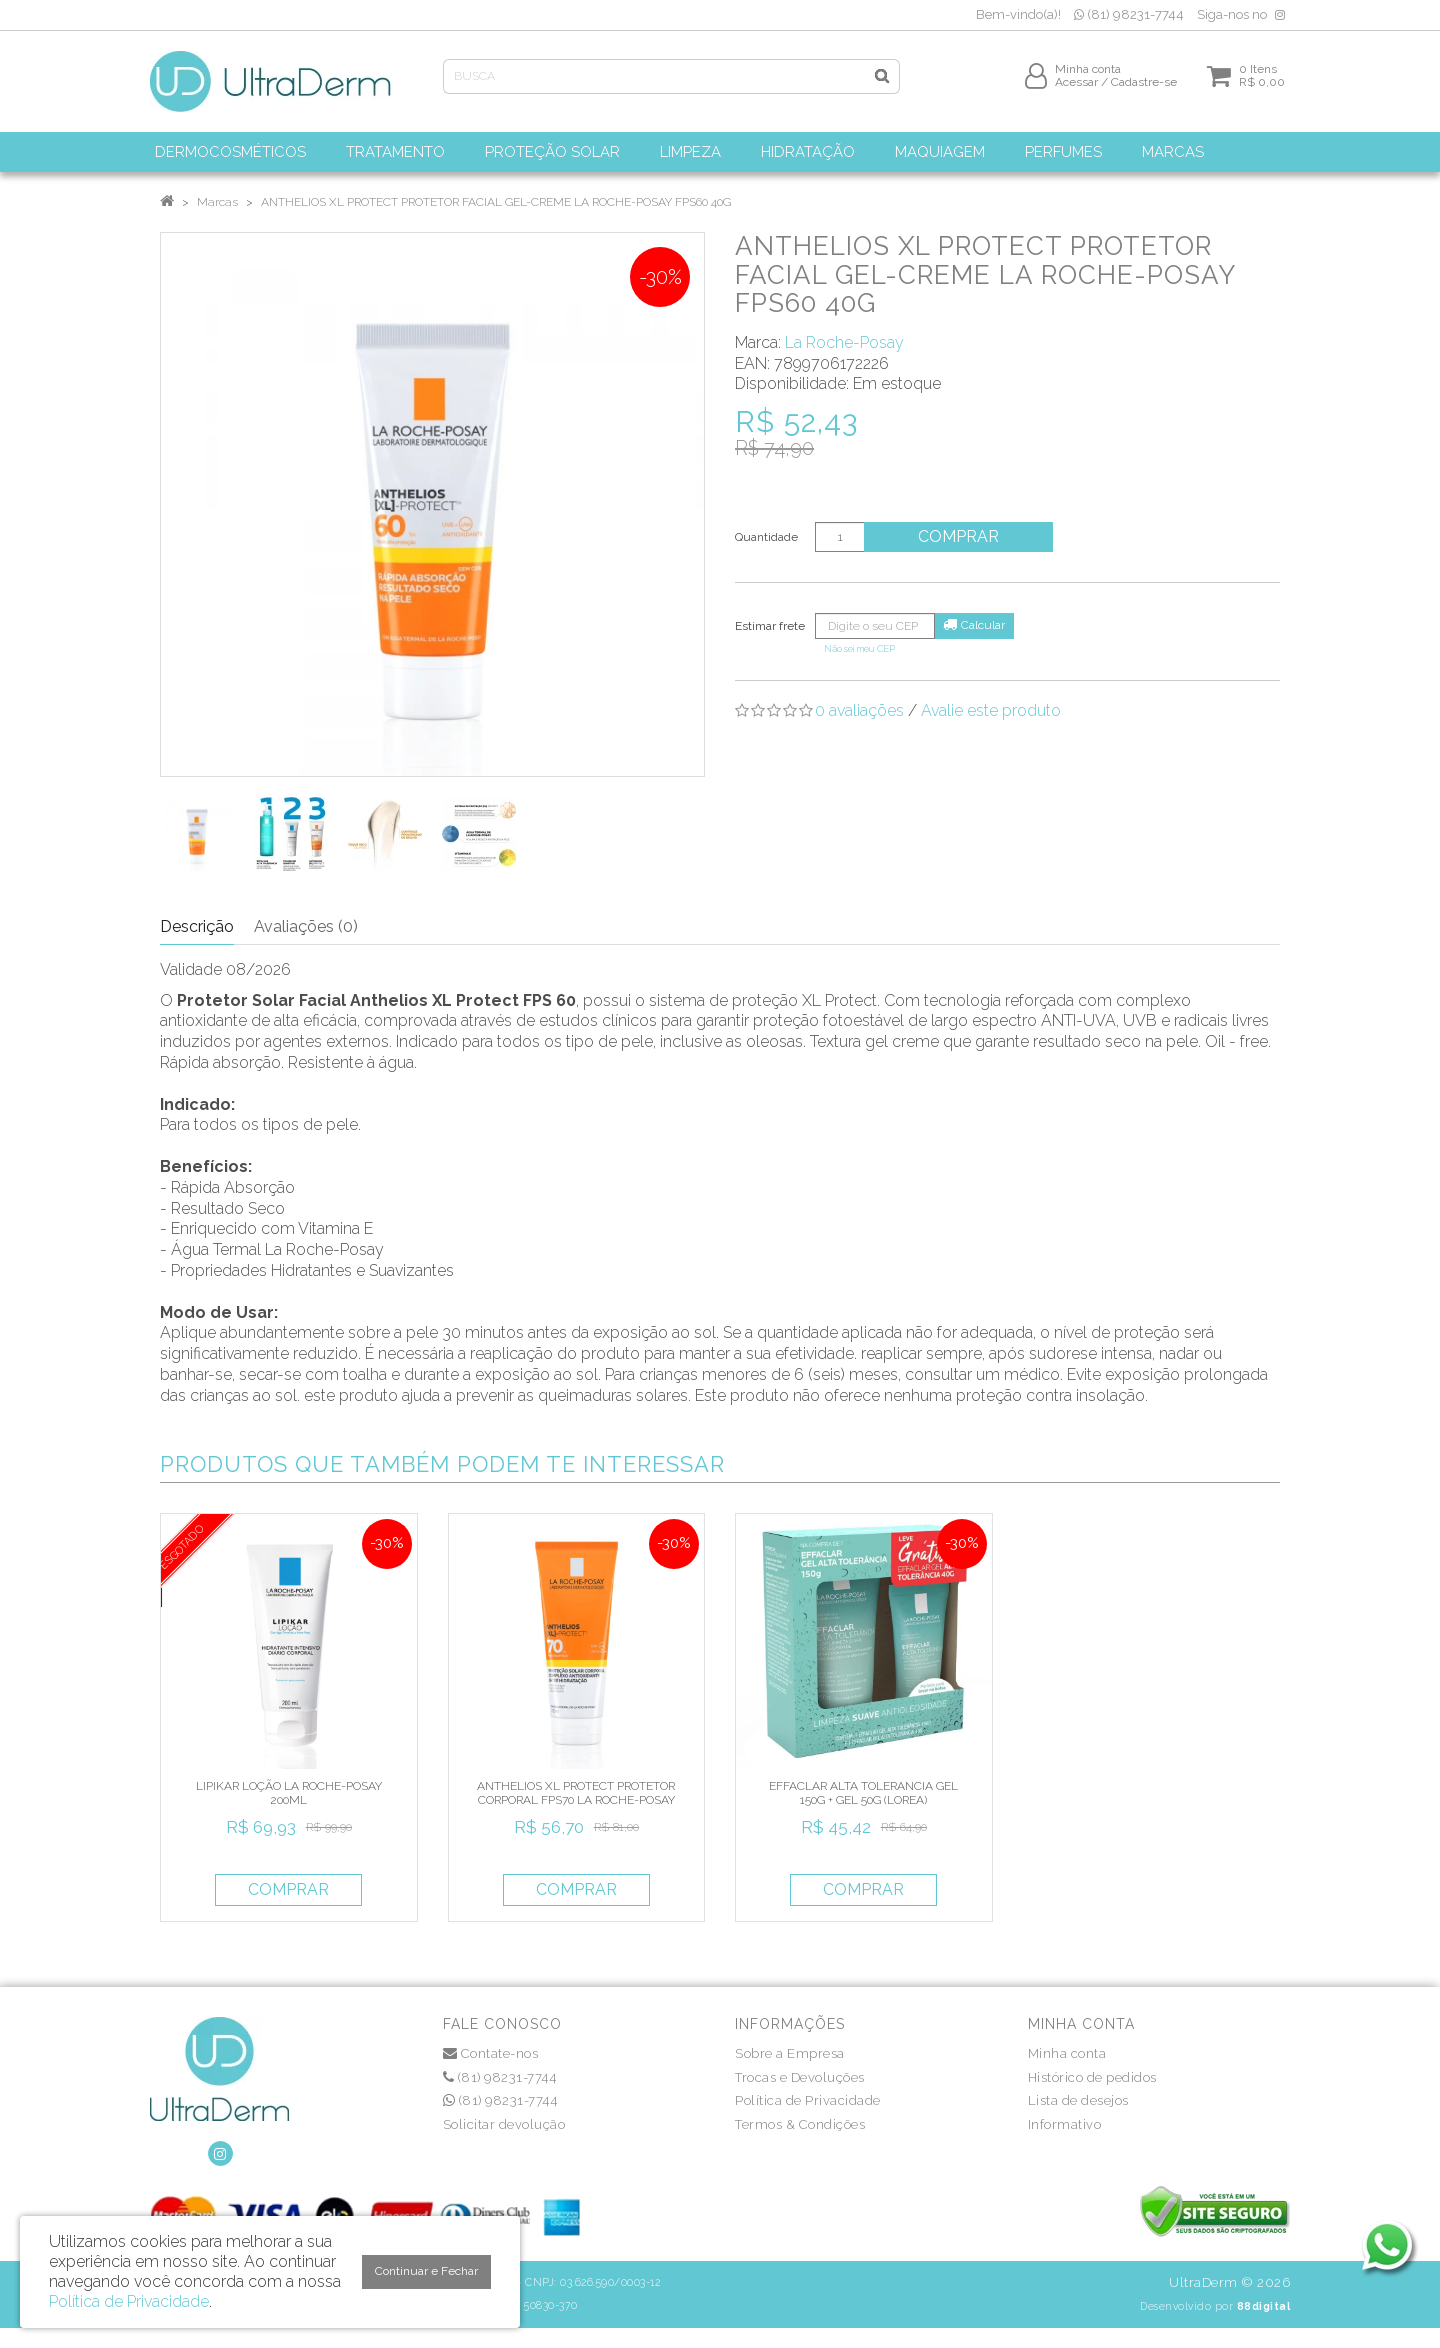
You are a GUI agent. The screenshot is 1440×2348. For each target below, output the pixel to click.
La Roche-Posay (844, 342)
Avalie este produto (991, 710)
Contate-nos (491, 2053)
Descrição (197, 926)
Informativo (1065, 2124)
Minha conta (1067, 2053)
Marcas (217, 202)
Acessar (1076, 87)
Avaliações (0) (306, 926)
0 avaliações (859, 710)
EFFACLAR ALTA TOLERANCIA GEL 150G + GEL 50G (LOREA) (863, 1793)
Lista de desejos (1078, 2100)
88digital (1264, 2306)
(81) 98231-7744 (1129, 14)
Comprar (964, 536)
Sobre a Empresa (790, 2053)
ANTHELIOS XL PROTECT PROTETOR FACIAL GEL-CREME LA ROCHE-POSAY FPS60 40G (496, 202)
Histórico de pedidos (1092, 2077)
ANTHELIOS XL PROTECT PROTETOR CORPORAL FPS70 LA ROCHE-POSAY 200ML (576, 1800)
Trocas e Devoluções (800, 2077)
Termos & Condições (800, 2124)
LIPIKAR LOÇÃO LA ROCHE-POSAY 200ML (289, 1793)
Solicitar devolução (504, 2124)
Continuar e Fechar (426, 2271)
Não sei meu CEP (859, 648)
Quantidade (766, 537)
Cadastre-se (1144, 87)
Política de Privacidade (808, 2100)
